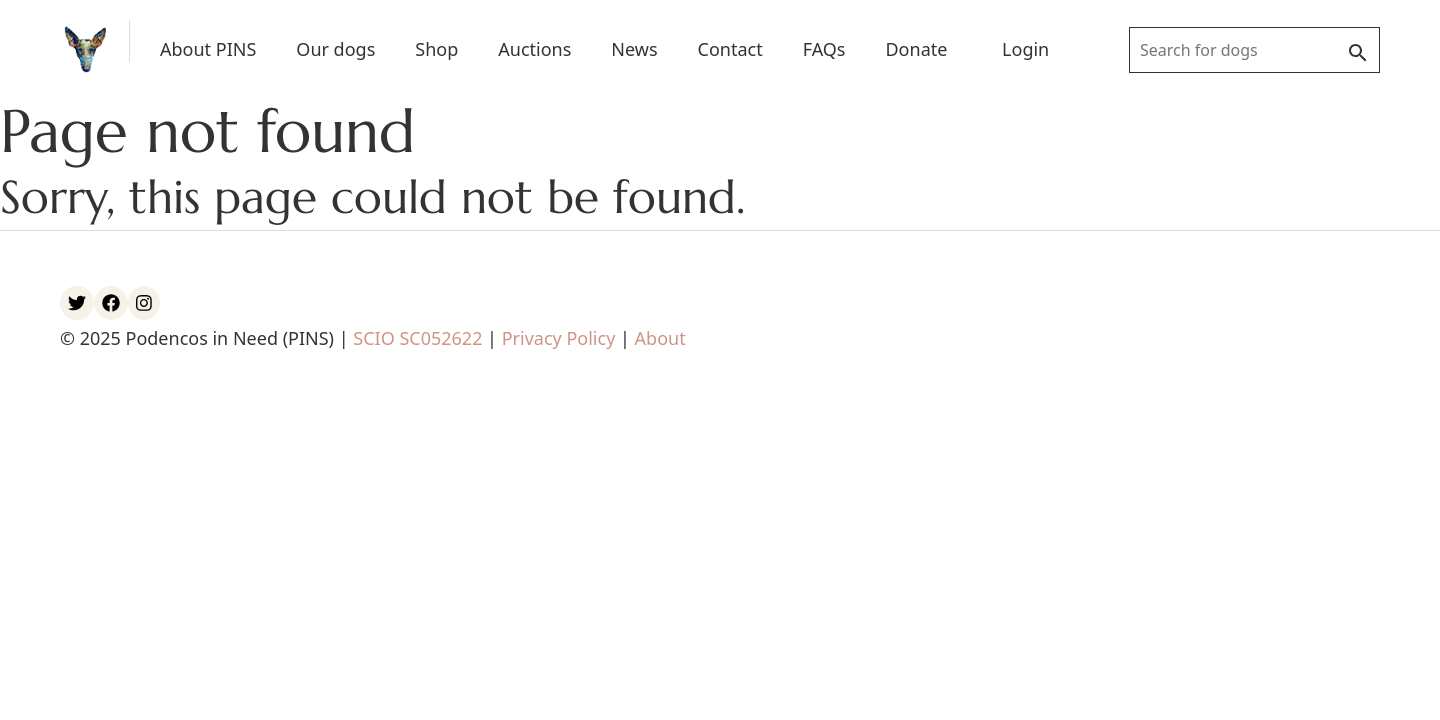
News (634, 49)
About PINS (208, 49)
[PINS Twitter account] (77, 303)
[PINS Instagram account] (144, 303)
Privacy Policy (559, 338)
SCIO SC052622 (417, 338)
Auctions (534, 49)
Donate (916, 49)
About (660, 338)
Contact (730, 49)
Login (1025, 49)
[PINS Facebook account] (111, 303)
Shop (436, 49)
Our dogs (335, 49)
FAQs (824, 49)
